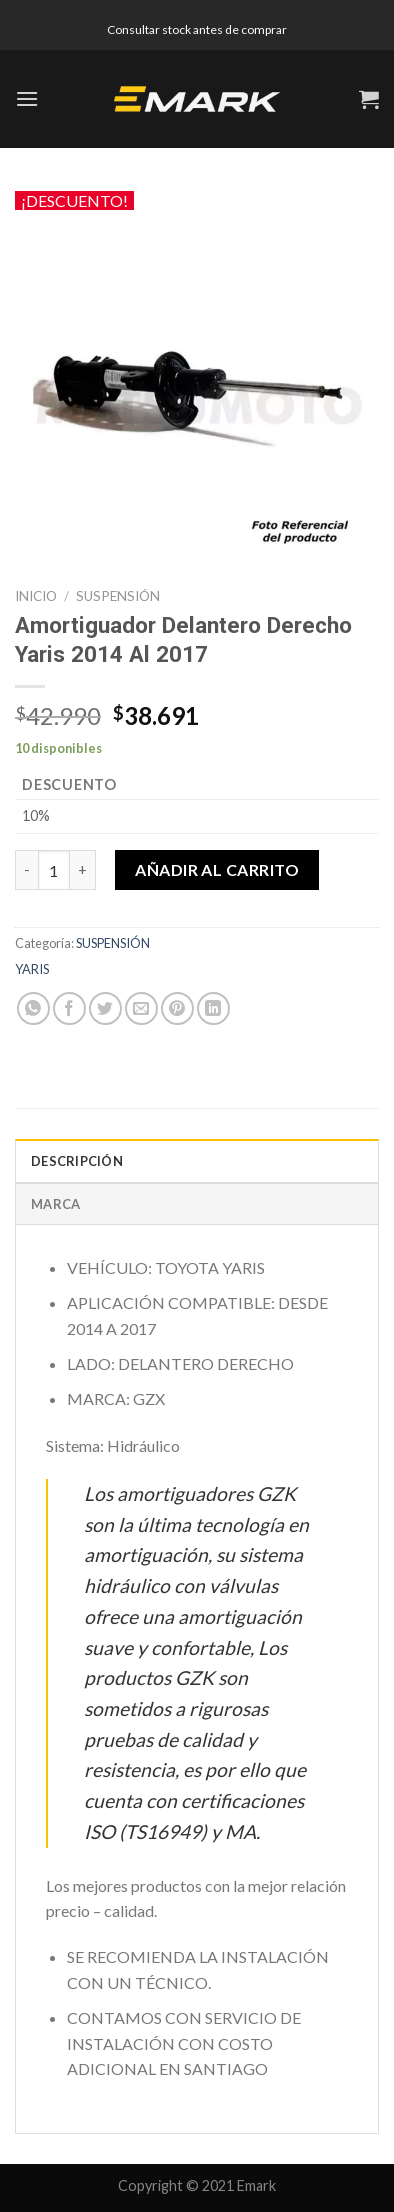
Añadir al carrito (217, 869)
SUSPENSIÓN (118, 596)
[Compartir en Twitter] (105, 1008)
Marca (55, 1204)
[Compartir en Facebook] (69, 1008)
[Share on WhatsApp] (33, 1008)
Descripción (77, 1161)
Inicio (36, 596)
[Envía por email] (141, 1008)
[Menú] (27, 98)
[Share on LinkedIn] (213, 1008)
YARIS (32, 969)
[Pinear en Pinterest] (177, 1008)
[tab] (197, 1160)
